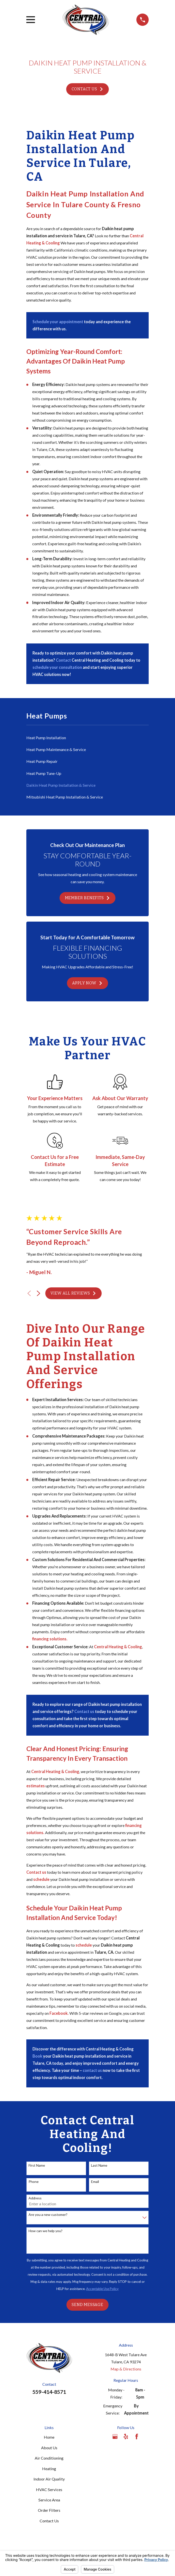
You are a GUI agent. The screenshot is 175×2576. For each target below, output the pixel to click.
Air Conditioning (49, 2458)
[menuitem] (87, 738)
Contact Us (88, 89)
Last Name (99, 2165)
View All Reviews (73, 1293)
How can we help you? (46, 2231)
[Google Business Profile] (115, 2436)
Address (35, 2198)
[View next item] (38, 1293)
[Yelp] (126, 2436)
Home (49, 2437)
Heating (49, 2468)
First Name (37, 2165)
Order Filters (49, 2510)
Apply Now (87, 983)
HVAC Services (49, 2489)
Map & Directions (126, 2369)
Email (95, 2182)
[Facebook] (137, 2436)
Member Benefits (87, 898)
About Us (49, 2447)
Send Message (87, 2304)
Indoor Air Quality (49, 2479)
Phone (34, 2182)
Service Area (49, 2499)
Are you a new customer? (48, 2215)
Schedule (39, 1908)
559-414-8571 (49, 2392)
